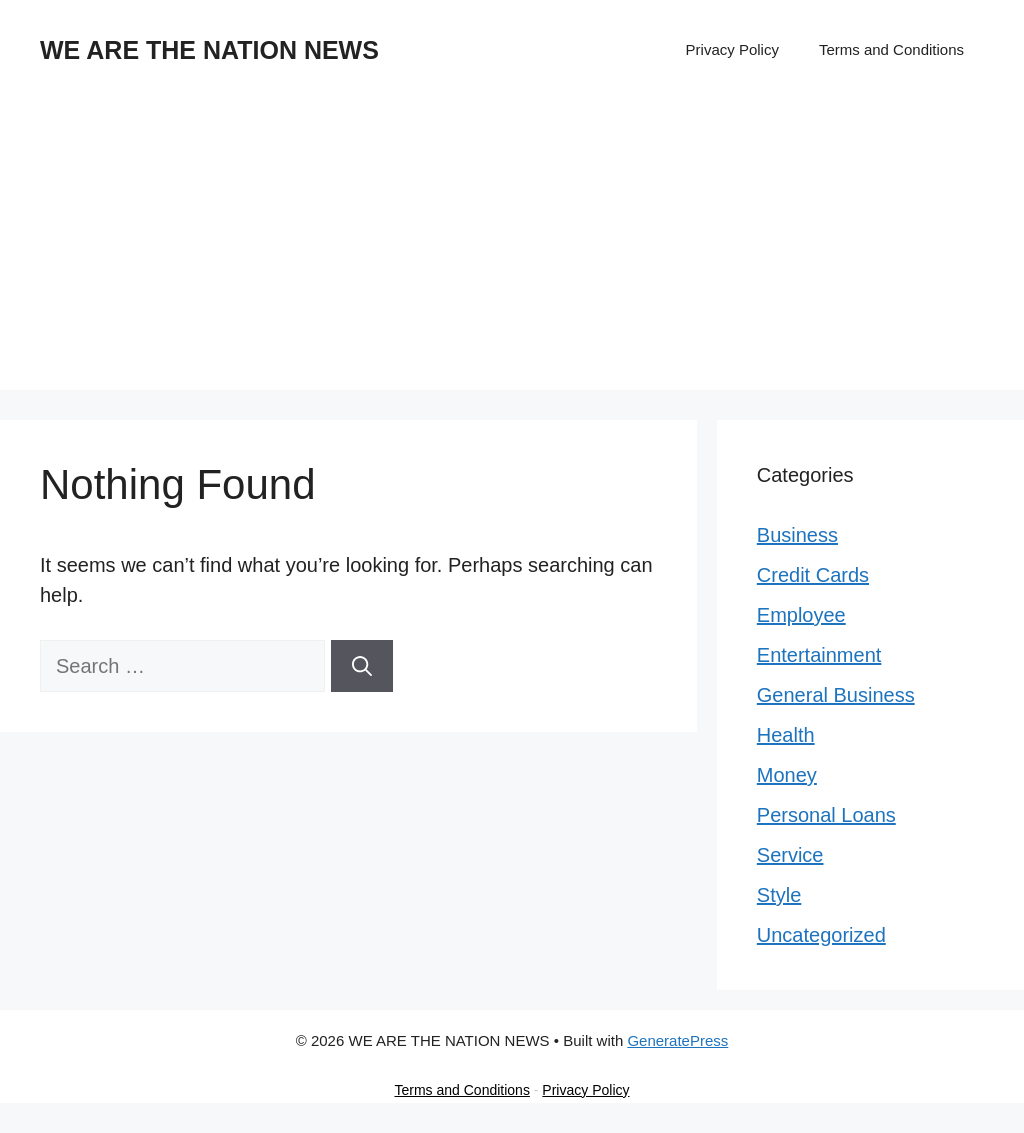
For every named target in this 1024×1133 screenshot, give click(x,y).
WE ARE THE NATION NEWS (209, 50)
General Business (836, 695)
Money (787, 775)
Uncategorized (821, 935)
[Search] (362, 666)
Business (797, 535)
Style (779, 895)
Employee (801, 615)
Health (786, 735)
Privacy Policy (732, 49)
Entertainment (819, 655)
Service (790, 855)
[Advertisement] (512, 250)
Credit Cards (813, 575)
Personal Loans (826, 815)
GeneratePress (677, 1040)
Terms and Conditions (891, 49)
